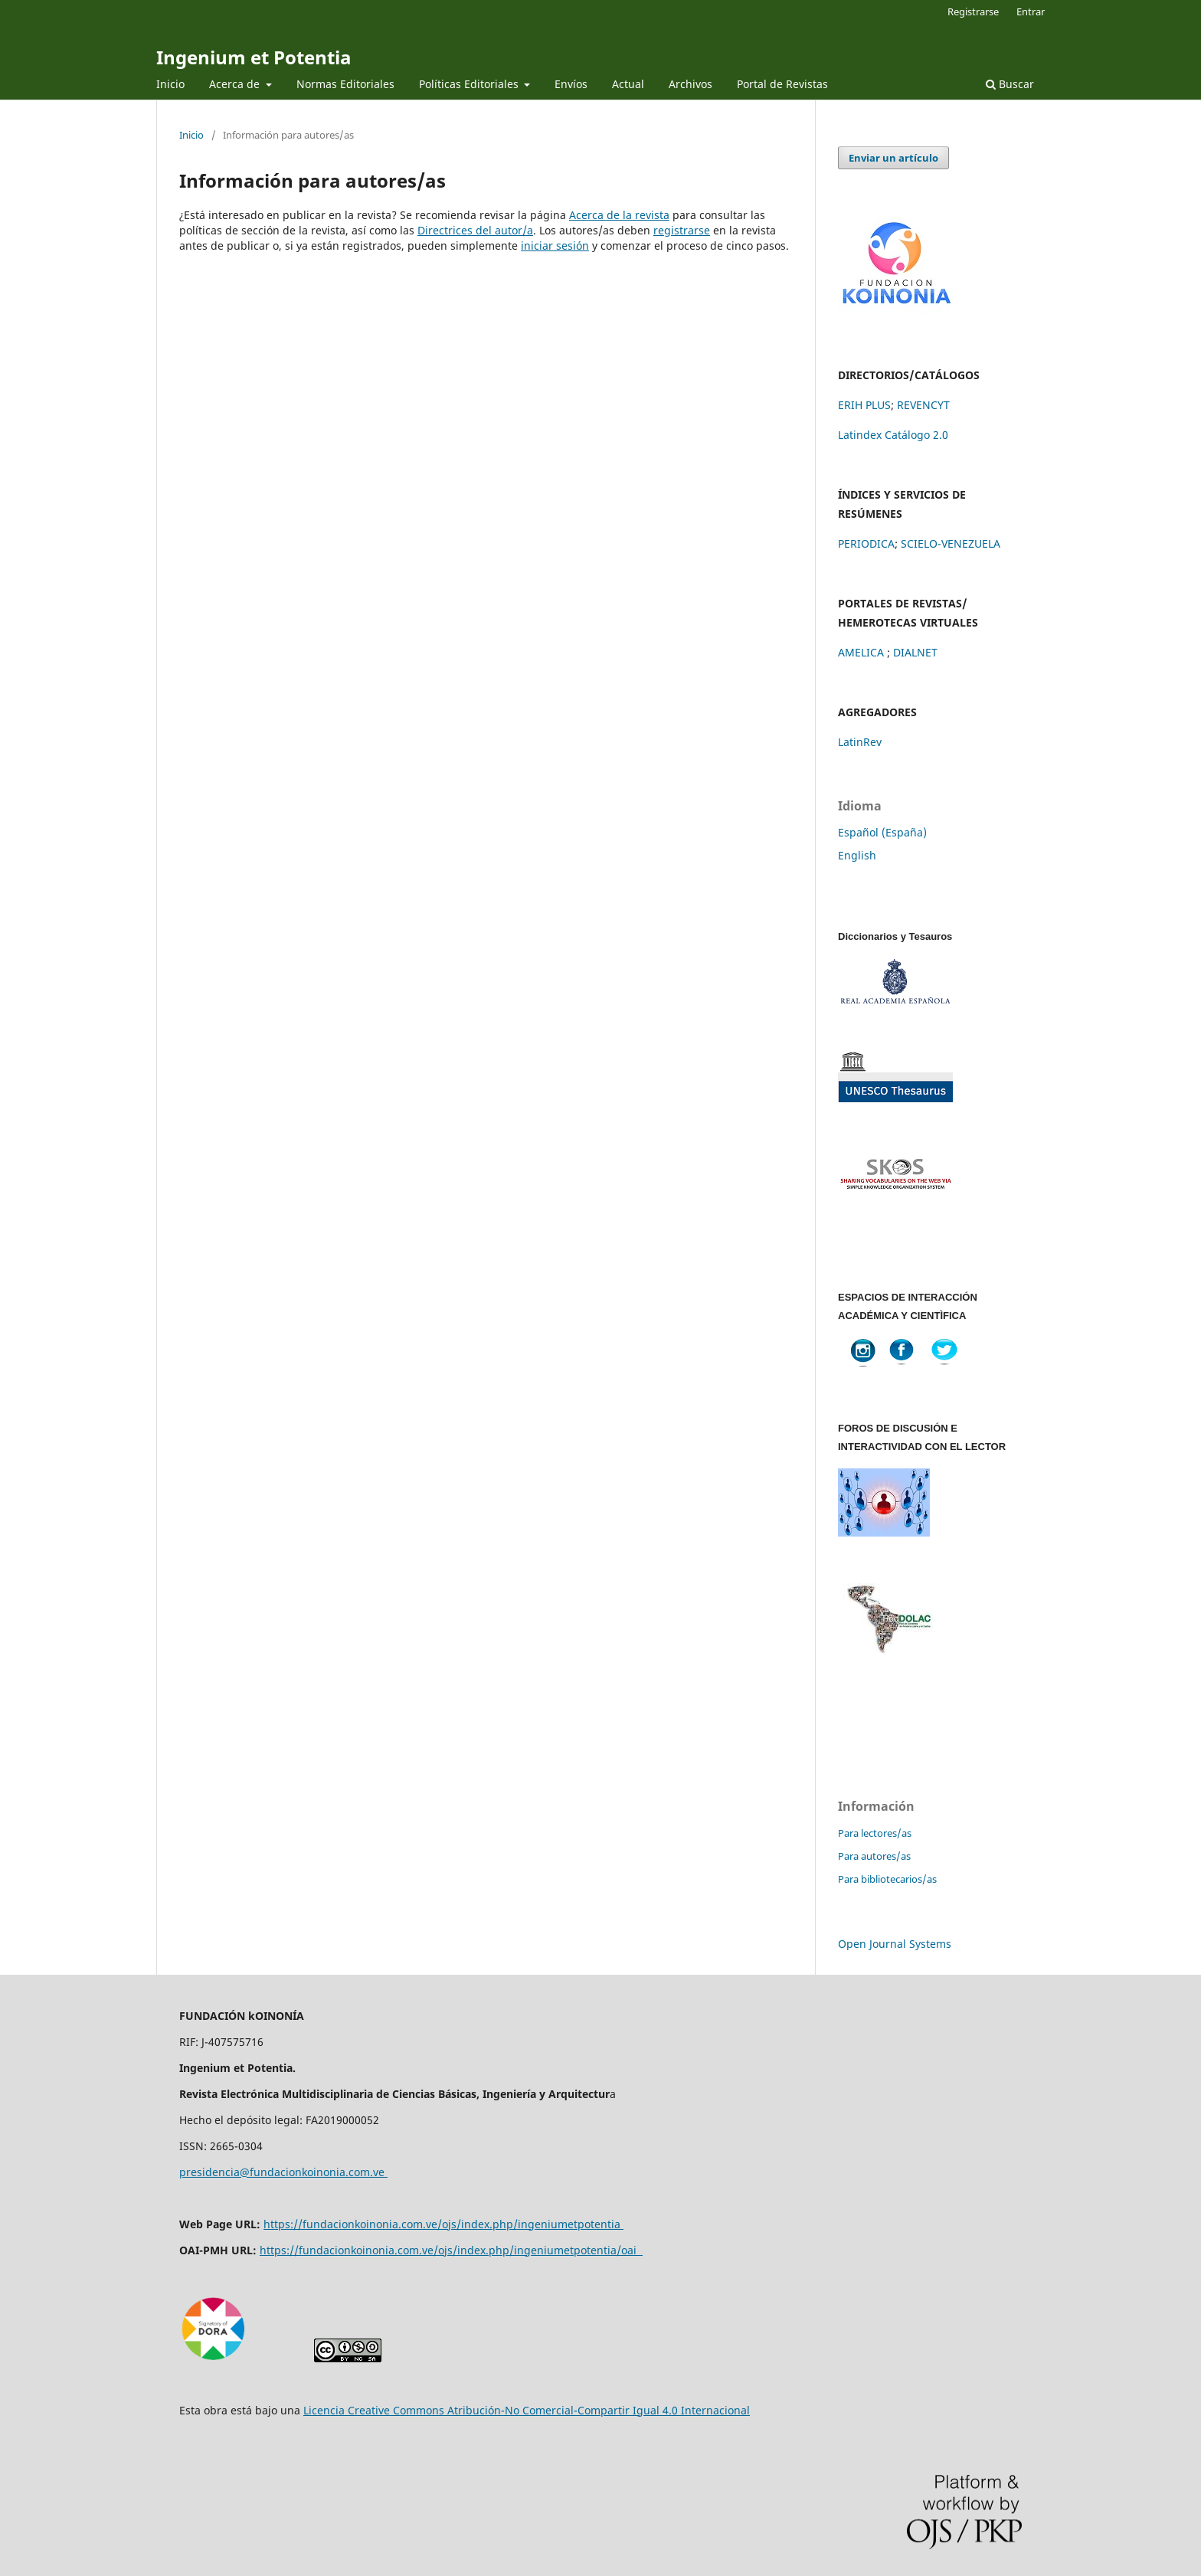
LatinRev (860, 742)
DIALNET (915, 652)
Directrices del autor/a (475, 230)
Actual (628, 84)
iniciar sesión (555, 245)
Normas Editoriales (345, 84)
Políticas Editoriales (470, 84)
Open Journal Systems (894, 1943)
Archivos (690, 84)
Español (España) (882, 832)
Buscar (1010, 84)
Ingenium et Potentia (254, 57)
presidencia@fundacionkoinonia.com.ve (283, 2172)
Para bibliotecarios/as (887, 1879)
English (857, 855)
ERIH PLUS (864, 405)
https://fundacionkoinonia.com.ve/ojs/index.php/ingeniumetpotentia (443, 2224)
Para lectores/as (874, 1833)
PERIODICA (866, 543)
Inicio (170, 84)
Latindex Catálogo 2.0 (893, 434)
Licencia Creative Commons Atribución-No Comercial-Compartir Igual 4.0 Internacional (526, 2410)
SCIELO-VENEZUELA (950, 543)
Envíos (571, 84)
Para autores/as (874, 1856)
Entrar (1030, 11)
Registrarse (973, 11)
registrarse (681, 230)
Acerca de (236, 84)
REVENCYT (923, 405)
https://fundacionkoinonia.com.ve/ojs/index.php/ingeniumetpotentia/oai (451, 2250)
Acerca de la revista (619, 215)
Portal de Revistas (782, 84)
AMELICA (862, 652)
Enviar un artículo (893, 158)
